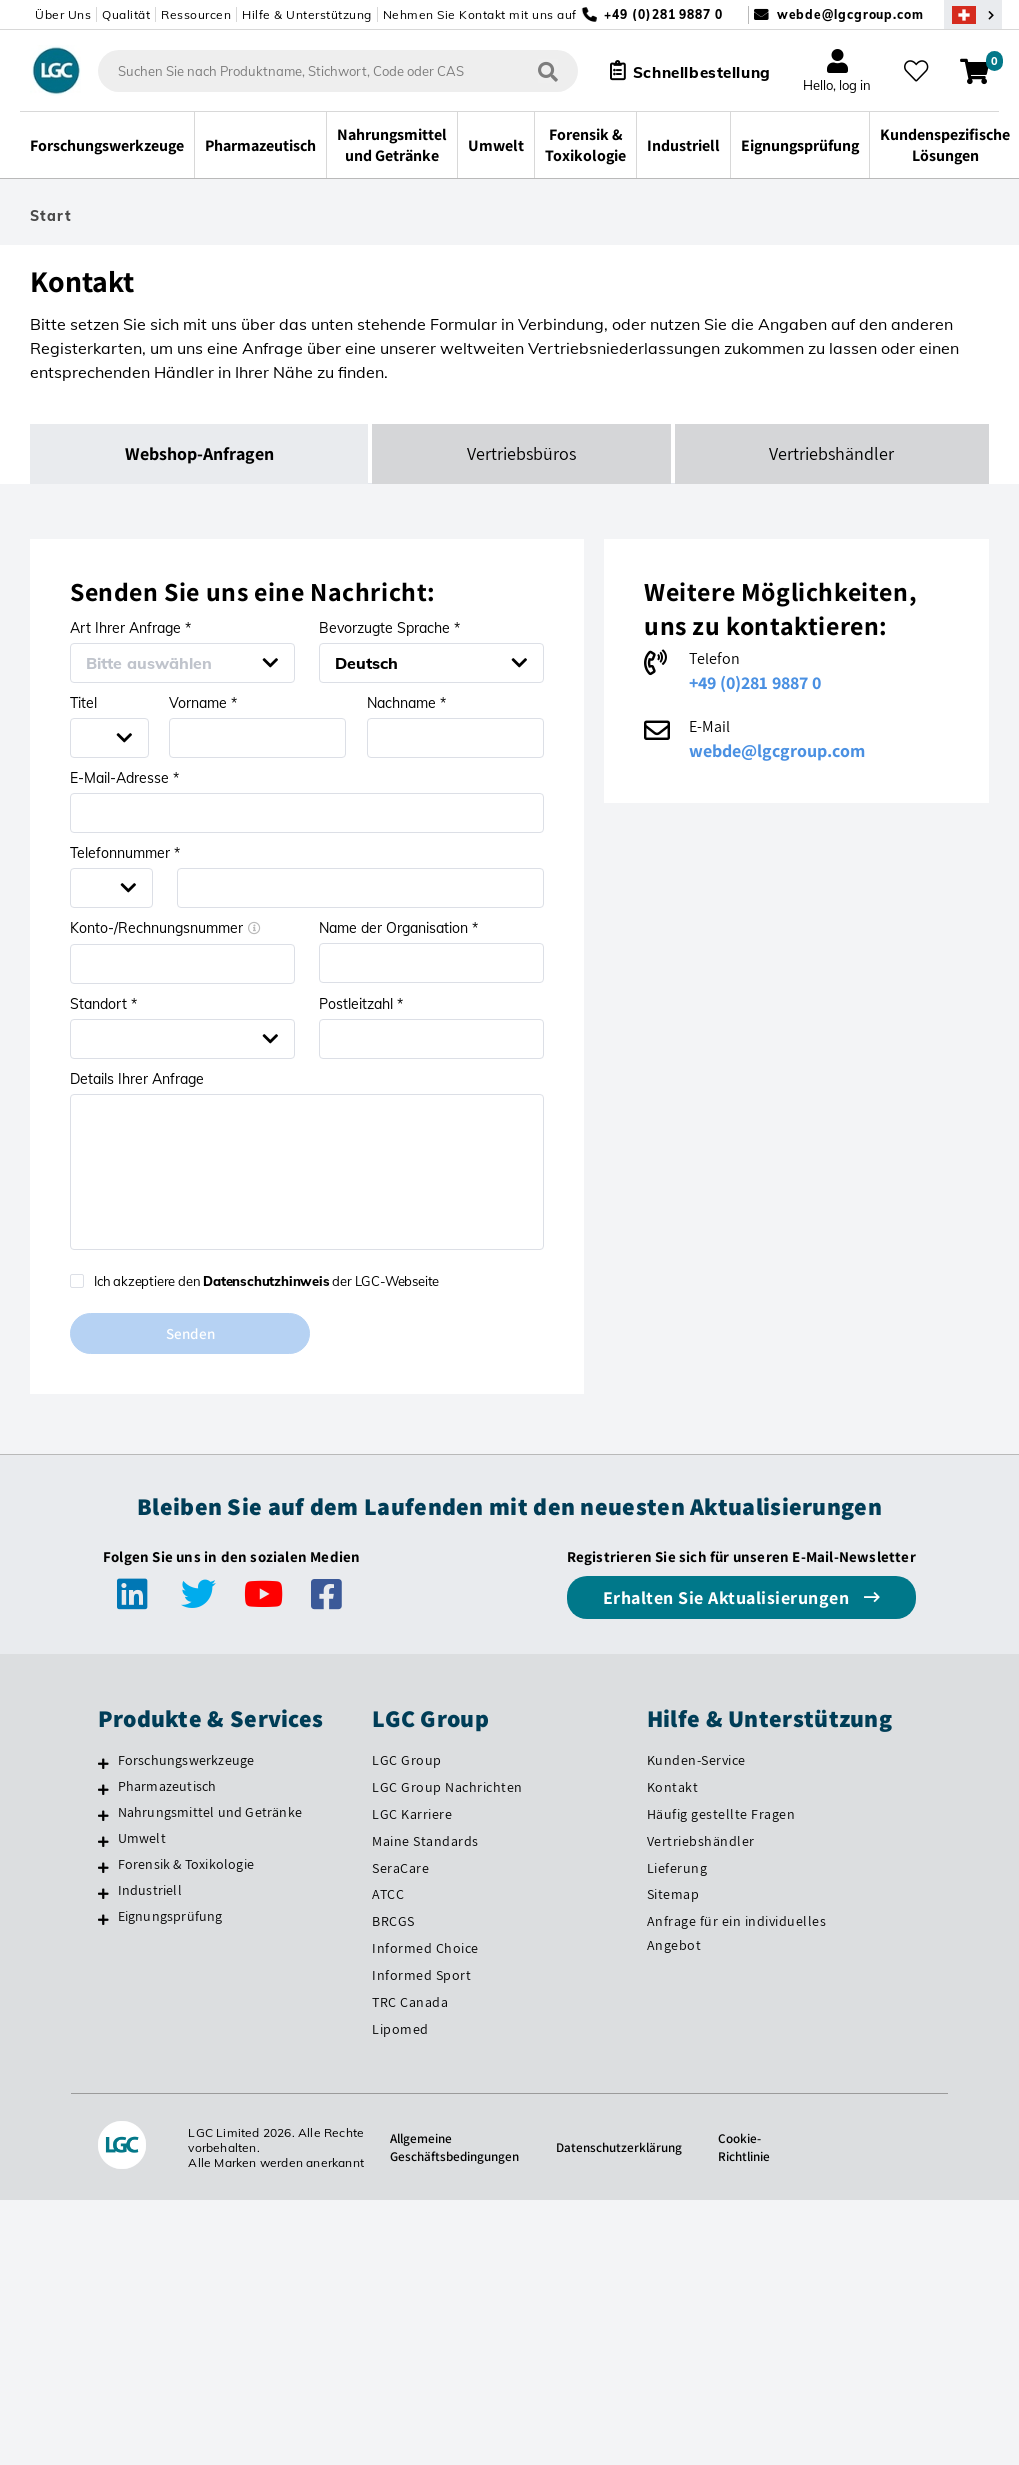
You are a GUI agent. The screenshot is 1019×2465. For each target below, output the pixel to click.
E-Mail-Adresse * (124, 778)
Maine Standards (425, 1842)
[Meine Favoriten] (919, 71)
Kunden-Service (696, 1761)
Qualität (126, 14)
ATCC (388, 1896)
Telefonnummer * (125, 853)
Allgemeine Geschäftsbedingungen (450, 2148)
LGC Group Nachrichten (447, 1788)
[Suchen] (539, 70)
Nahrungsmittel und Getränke (210, 1813)
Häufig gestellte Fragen (721, 1815)
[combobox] (329, 71)
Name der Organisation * (398, 928)
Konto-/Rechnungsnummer (165, 928)
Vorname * (203, 703)
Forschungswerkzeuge (186, 1761)
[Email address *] (307, 813)
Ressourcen (196, 14)
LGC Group (407, 1761)
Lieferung (677, 1869)
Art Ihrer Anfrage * (130, 628)
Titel (83, 703)
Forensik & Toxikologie (186, 1865)
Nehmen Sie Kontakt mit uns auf (480, 14)
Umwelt (142, 1839)
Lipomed (400, 2030)
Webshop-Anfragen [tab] (199, 453)
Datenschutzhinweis (266, 1281)
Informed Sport (421, 1976)
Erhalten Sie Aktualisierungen (728, 1598)
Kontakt (673, 1788)
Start (51, 216)
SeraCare (400, 1869)
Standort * (103, 1004)
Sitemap (673, 1896)
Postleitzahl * (361, 1004)
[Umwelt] (103, 1842)
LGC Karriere (412, 1815)
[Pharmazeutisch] (103, 1790)
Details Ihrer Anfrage (137, 1079)
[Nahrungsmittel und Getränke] (103, 1816)
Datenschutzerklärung (621, 2148)
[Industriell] (103, 1894)
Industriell (150, 1891)
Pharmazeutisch (167, 1787)
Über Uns (63, 14)
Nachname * (406, 703)
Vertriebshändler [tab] (831, 453)
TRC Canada (410, 2003)
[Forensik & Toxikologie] (103, 1868)
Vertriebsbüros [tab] (521, 453)
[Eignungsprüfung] (103, 1920)
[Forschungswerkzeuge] (103, 1764)
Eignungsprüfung (170, 1917)
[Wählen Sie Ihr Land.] (973, 14)
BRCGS (393, 1922)
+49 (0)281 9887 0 (755, 682)
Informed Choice (425, 1949)
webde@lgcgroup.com (850, 14)
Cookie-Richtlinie (751, 2148)
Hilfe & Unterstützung (307, 14)
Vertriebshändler (701, 1842)
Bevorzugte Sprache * (389, 628)
